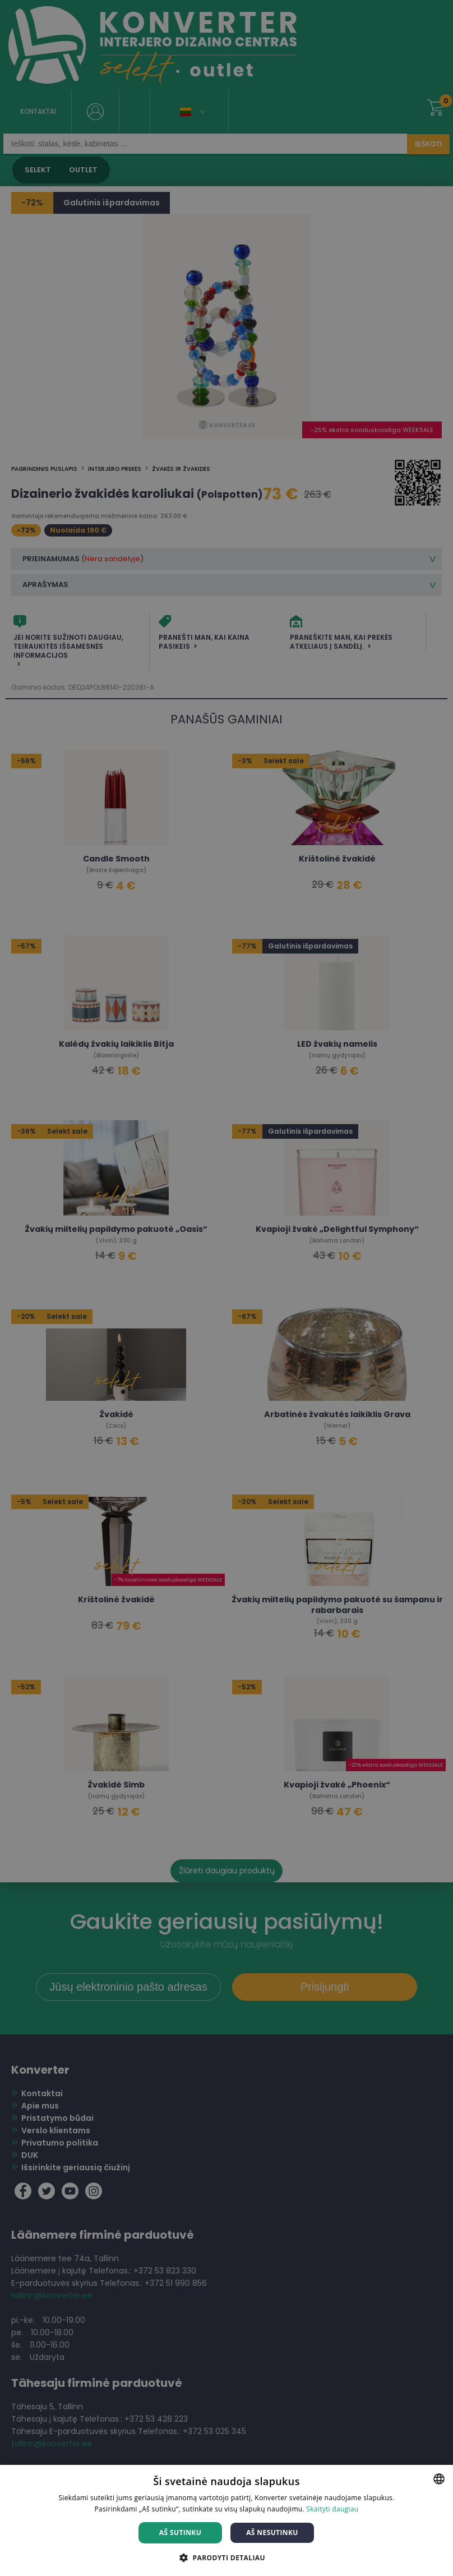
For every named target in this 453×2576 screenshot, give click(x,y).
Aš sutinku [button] (180, 2532)
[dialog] (226, 1288)
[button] (226, 2557)
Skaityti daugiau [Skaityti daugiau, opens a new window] (332, 2509)
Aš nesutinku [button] (272, 2532)
